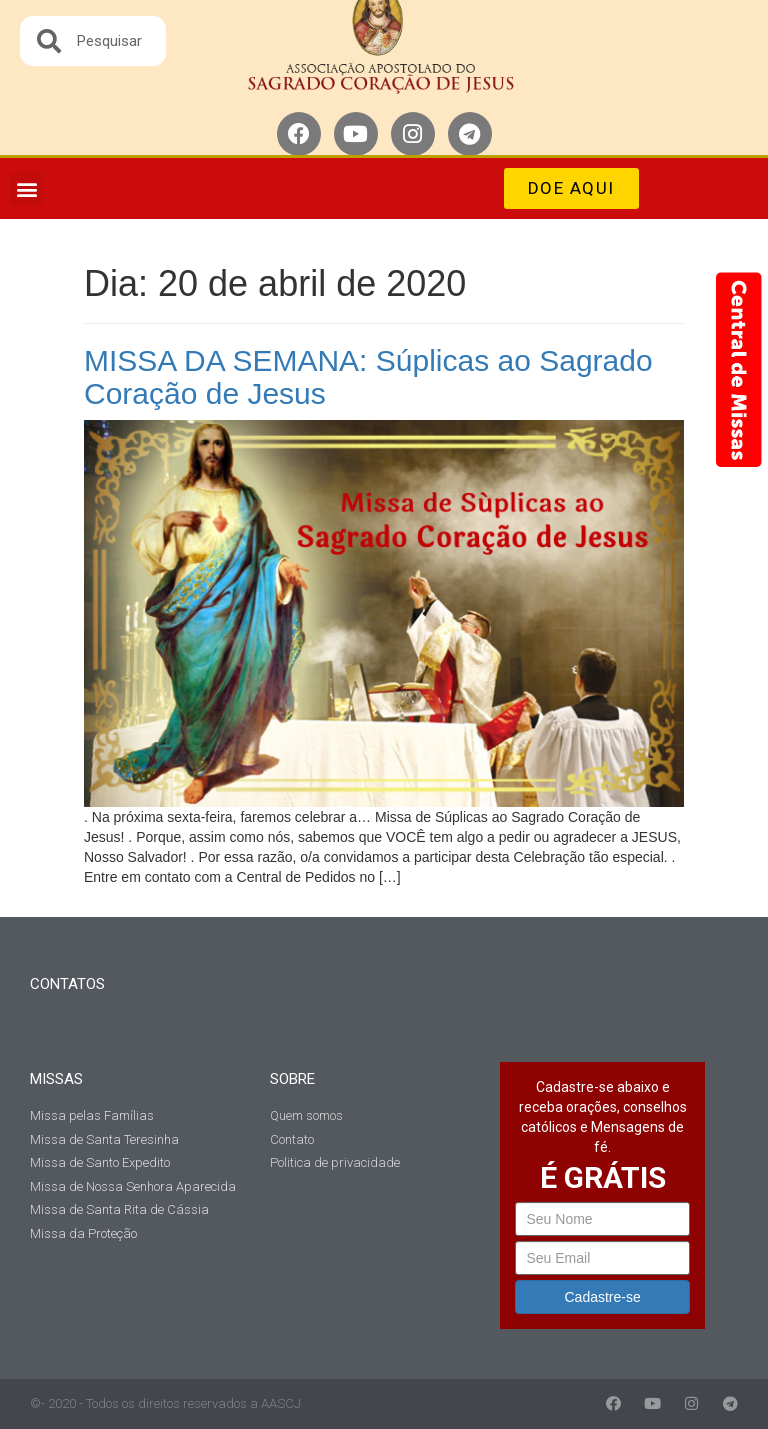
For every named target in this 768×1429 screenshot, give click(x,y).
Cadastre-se (603, 1297)
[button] (26, 188)
